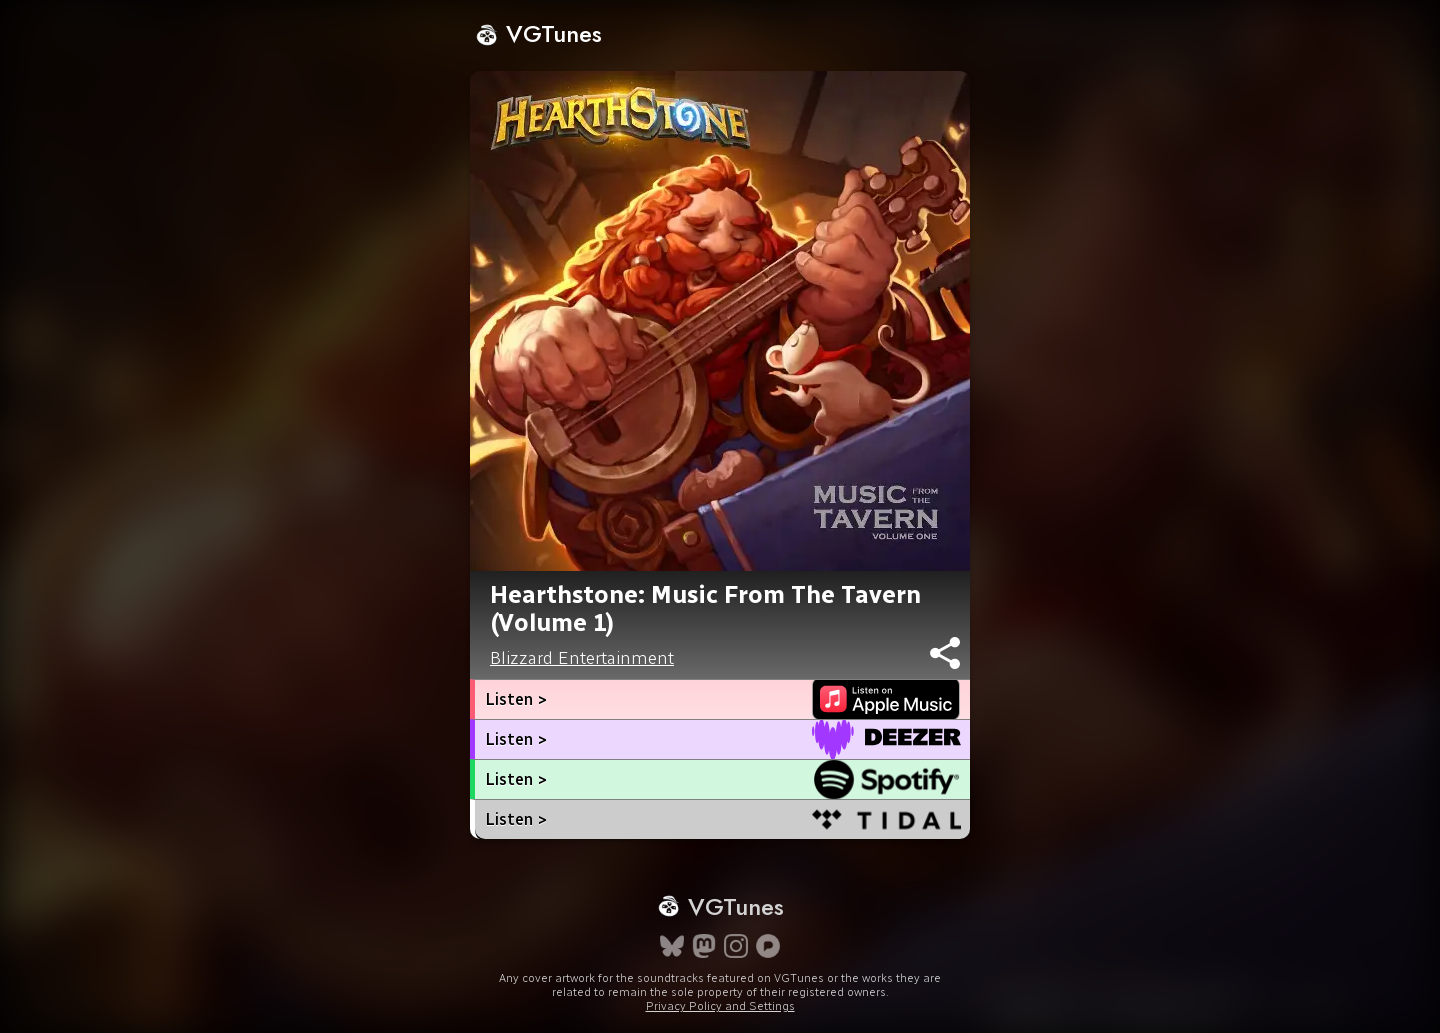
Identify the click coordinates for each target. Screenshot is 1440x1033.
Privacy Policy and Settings (720, 1006)
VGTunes (538, 33)
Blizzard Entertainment (582, 658)
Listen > (516, 699)
